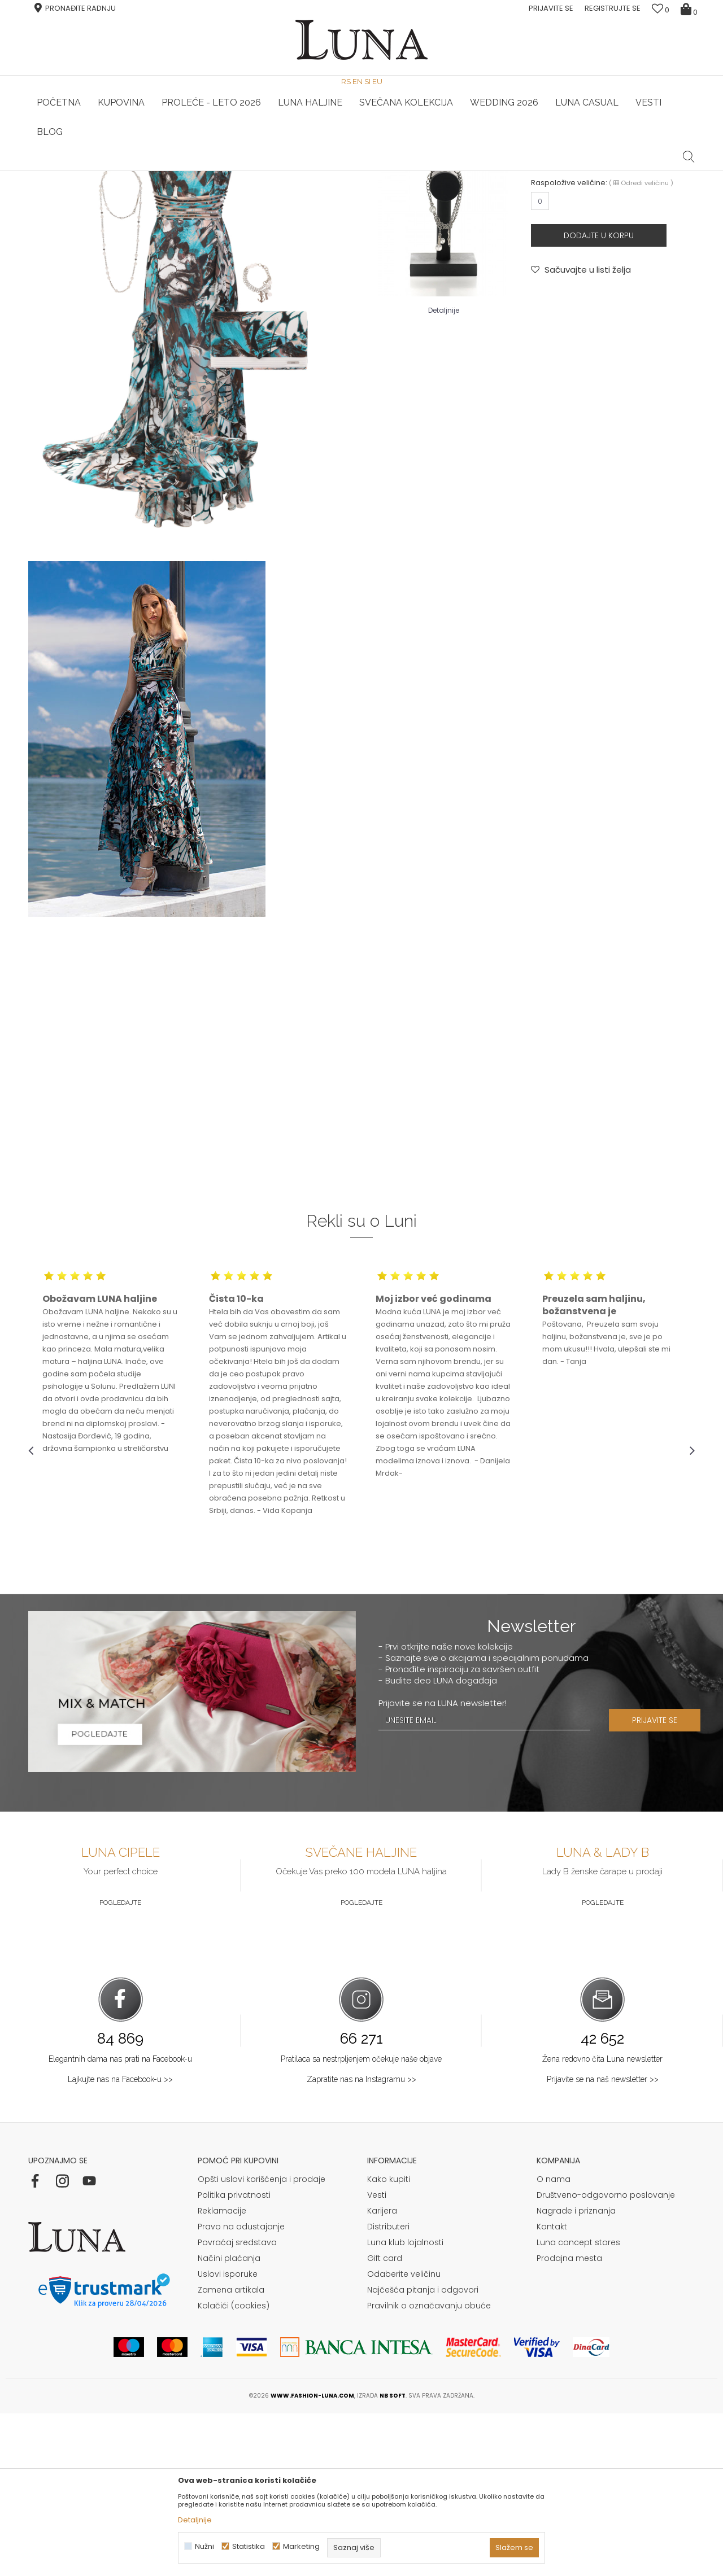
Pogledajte (120, 2065)
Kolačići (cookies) (233, 2468)
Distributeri (388, 2389)
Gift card (384, 2420)
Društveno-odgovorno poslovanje (606, 2357)
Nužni (204, 2546)
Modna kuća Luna (59, 186)
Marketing (301, 2546)
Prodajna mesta (569, 2420)
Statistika (248, 2546)
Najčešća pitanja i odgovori (422, 2452)
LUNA (539, 270)
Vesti (376, 2357)
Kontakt (552, 2389)
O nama (553, 2341)
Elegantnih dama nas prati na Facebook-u (120, 2221)
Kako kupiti (388, 2341)
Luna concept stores (578, 2405)
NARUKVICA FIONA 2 (592, 284)
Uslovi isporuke (228, 2436)
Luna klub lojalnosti (405, 2405)
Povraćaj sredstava (237, 2405)
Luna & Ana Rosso (584, 171)
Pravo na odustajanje (241, 2389)
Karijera (382, 2373)
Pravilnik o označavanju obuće (429, 2468)
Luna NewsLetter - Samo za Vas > (364, 171)
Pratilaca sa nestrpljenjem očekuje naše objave (361, 2221)
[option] (139, 172)
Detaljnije (443, 473)
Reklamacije (222, 2373)
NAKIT (539, 299)
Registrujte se (613, 8)
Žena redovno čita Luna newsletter (602, 2221)
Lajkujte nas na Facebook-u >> (120, 2241)
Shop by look (121, 186)
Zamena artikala (231, 2452)
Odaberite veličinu (404, 2436)
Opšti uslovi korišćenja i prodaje (261, 2341)
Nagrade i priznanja (576, 2373)
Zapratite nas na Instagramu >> (361, 2241)
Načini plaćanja (229, 2420)
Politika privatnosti (234, 2357)
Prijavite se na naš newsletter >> (603, 2241)
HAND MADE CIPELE (139, 171)
